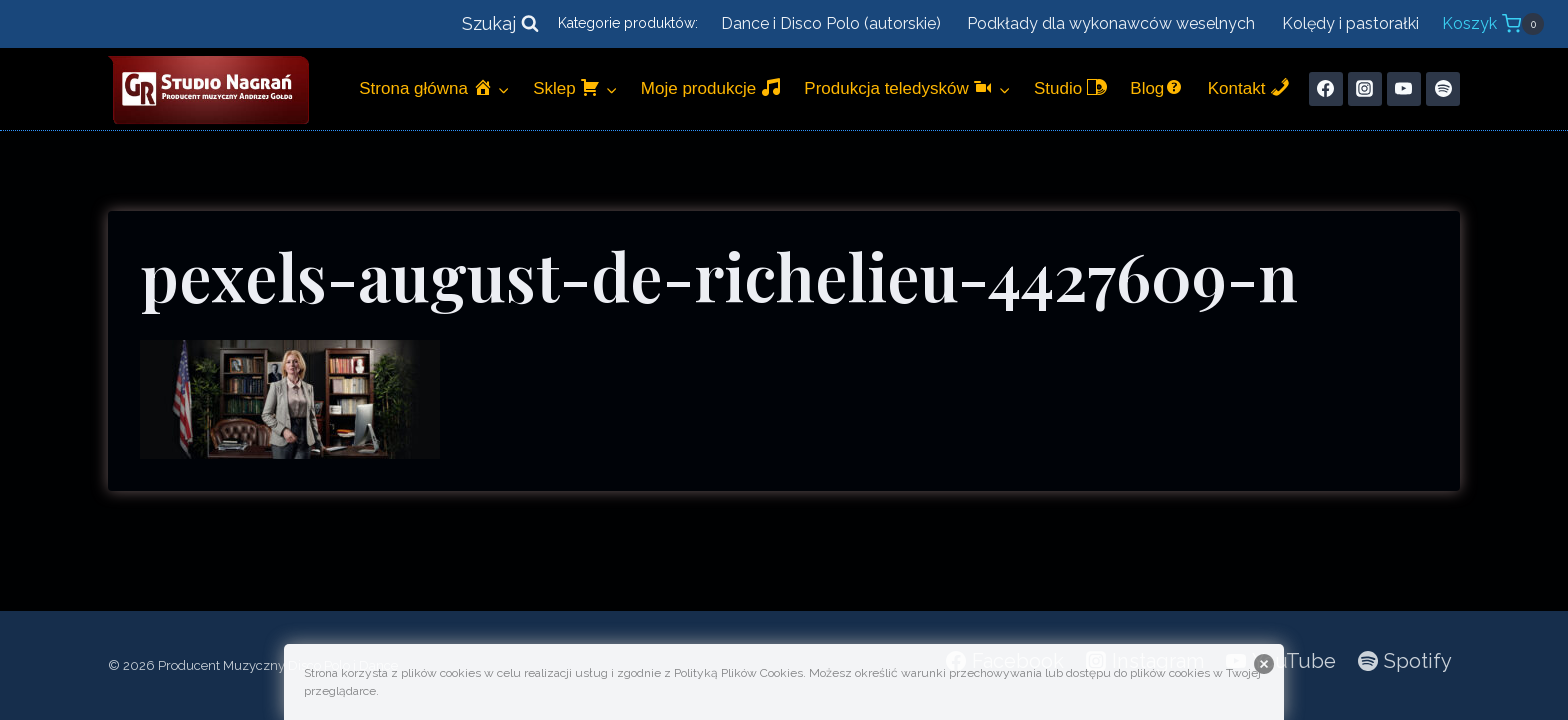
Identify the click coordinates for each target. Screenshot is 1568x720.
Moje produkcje (711, 87)
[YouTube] (1404, 89)
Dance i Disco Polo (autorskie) (831, 23)
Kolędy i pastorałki (1350, 23)
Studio (1070, 87)
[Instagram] (1365, 89)
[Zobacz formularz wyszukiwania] (500, 24)
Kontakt (1249, 87)
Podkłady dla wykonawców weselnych (1111, 23)
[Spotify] (1443, 89)
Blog (1157, 87)
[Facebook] (1326, 89)
